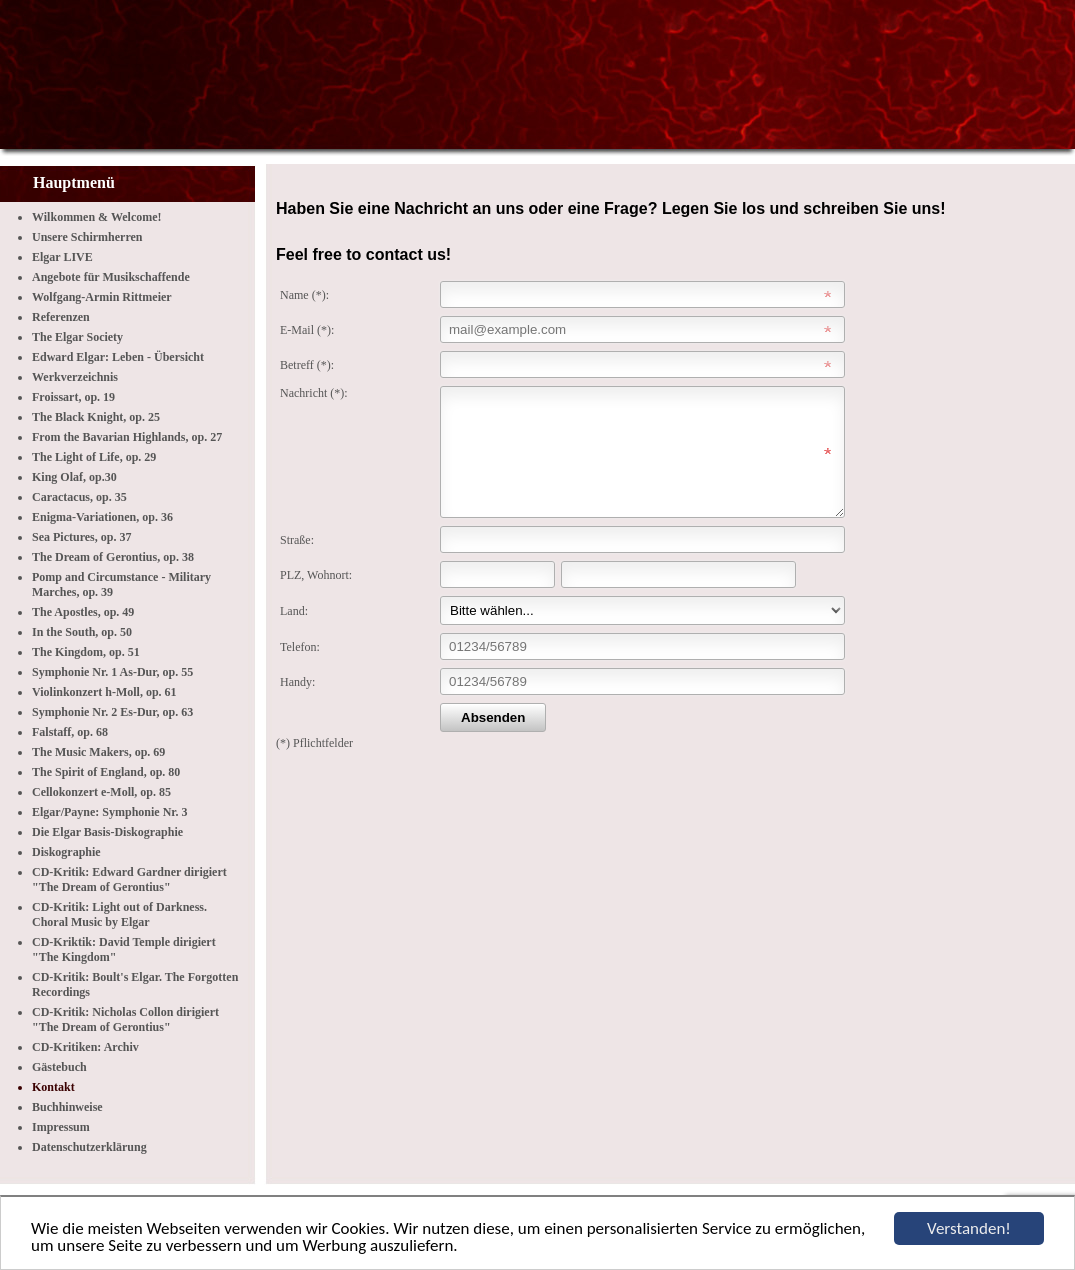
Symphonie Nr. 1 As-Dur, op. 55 (112, 672)
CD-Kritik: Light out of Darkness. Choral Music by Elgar (119, 914)
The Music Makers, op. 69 (98, 752)
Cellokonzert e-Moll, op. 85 (101, 792)
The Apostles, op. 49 (83, 612)
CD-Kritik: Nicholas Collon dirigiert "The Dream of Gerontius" (125, 1019)
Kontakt (53, 1087)
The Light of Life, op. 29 (94, 457)
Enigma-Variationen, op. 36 (102, 517)
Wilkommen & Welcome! (97, 217)
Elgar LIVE (62, 257)
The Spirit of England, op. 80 (106, 772)
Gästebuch (59, 1067)
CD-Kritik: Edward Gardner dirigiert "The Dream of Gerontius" (129, 879)
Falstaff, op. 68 (70, 732)
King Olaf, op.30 (74, 477)
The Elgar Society (77, 337)
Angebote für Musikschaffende (111, 277)
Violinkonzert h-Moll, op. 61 (104, 692)
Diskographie (66, 852)
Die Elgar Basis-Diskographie (107, 832)
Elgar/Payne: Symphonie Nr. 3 (110, 812)
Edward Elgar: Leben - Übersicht (118, 357)
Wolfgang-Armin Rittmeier (102, 297)
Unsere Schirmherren (87, 237)
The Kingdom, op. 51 (86, 652)
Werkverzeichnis (75, 377)
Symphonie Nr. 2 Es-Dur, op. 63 (112, 712)
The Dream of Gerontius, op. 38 (113, 557)
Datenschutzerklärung (89, 1147)
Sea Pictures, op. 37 (81, 537)
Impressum (61, 1127)
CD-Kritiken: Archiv (85, 1047)
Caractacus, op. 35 (79, 497)
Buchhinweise (67, 1107)
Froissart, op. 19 (73, 397)
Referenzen (61, 317)
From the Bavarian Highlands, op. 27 (127, 437)
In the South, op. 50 (82, 632)
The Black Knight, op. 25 (96, 417)
